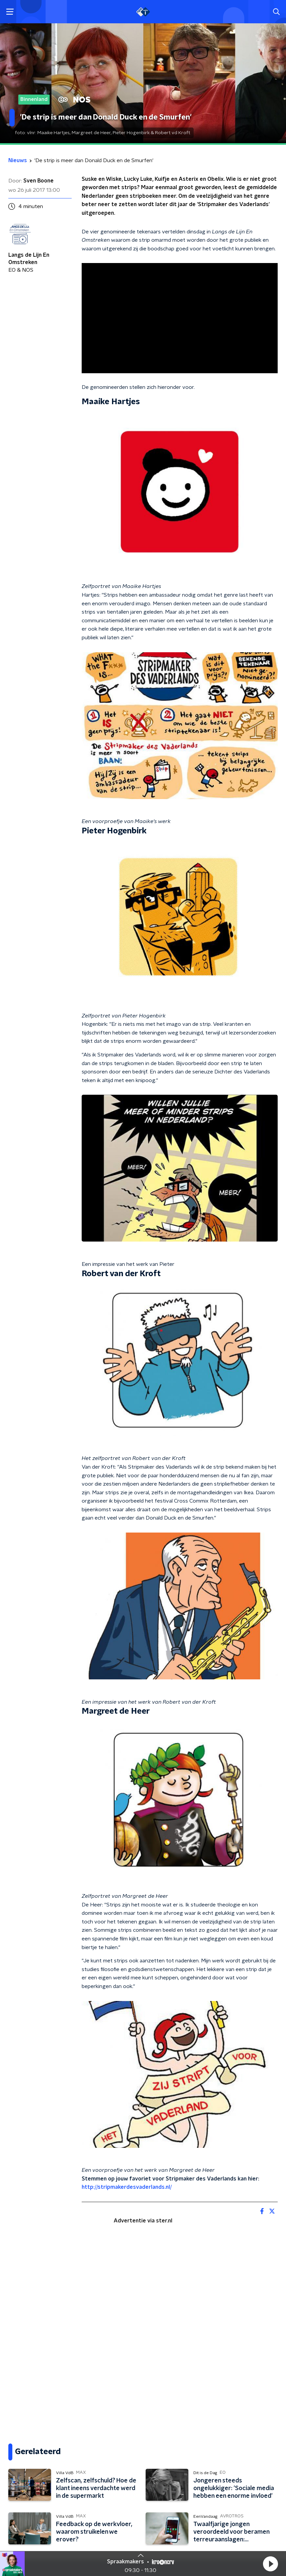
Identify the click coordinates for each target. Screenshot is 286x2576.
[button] (270, 2563)
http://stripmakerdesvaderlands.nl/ (127, 2187)
